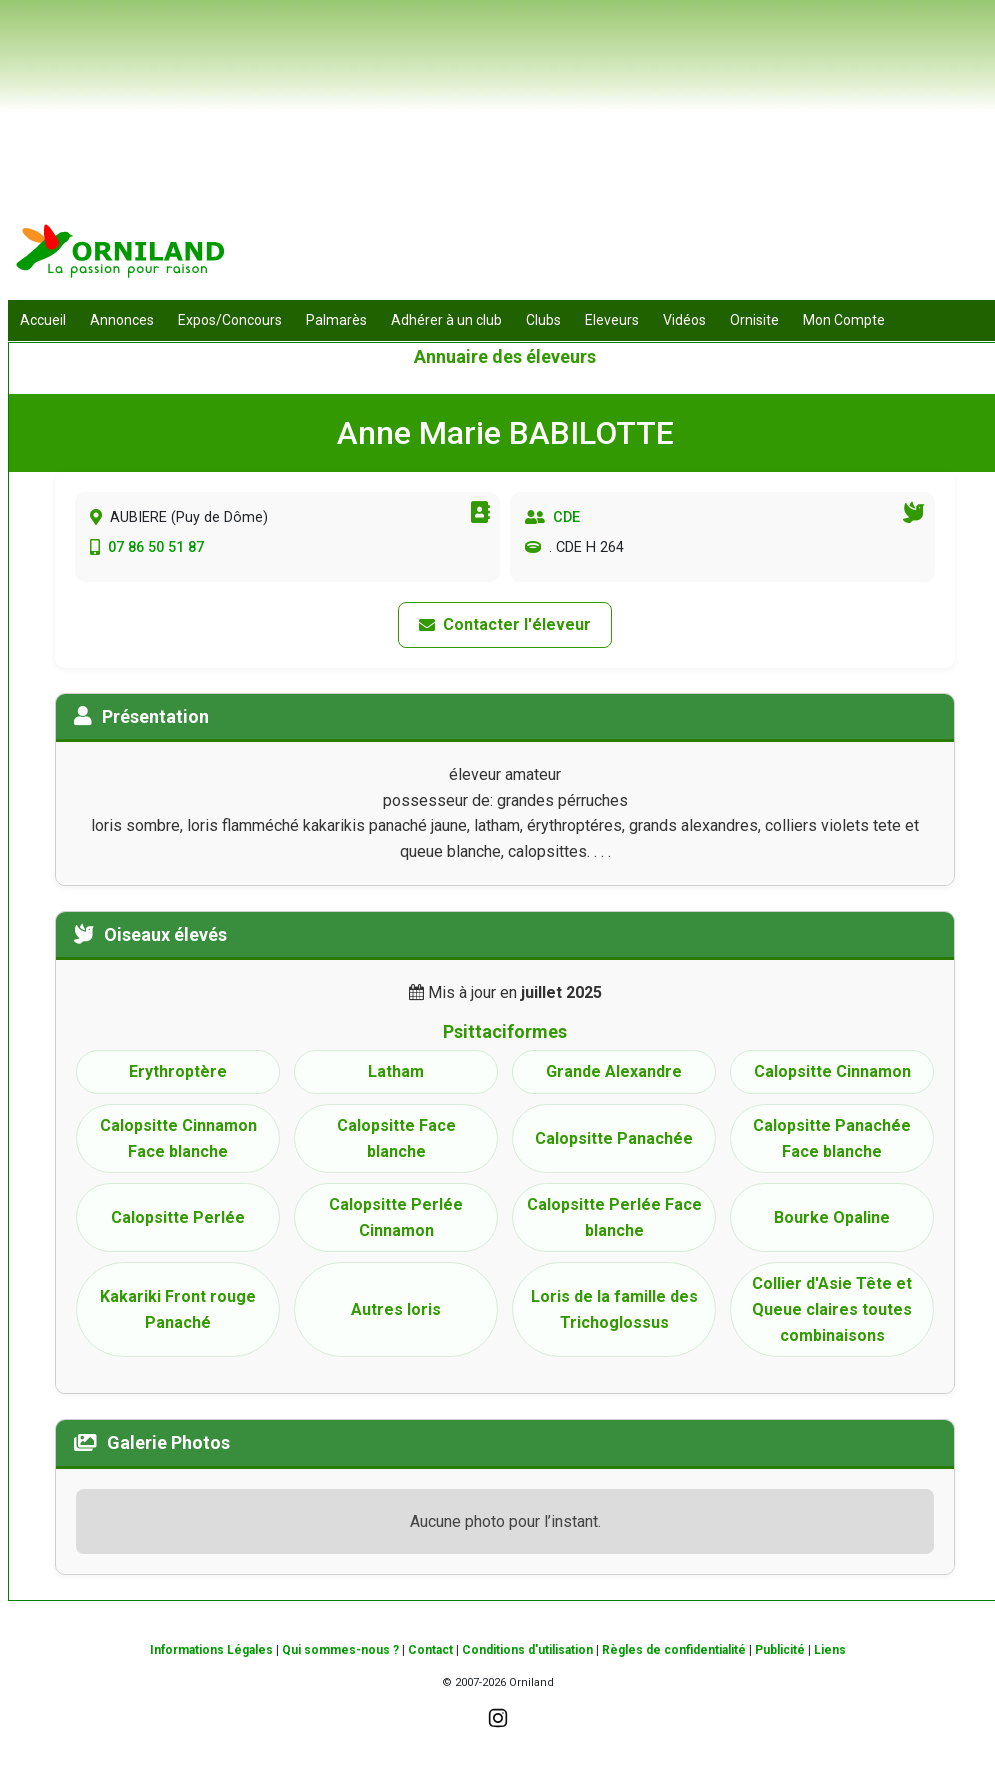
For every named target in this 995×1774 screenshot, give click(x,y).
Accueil (43, 320)
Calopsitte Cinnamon (832, 1071)
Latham (396, 1071)
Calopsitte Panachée (614, 1138)
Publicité (780, 1650)
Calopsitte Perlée (178, 1217)
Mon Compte (844, 320)
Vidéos (684, 320)
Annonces (122, 320)
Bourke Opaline (832, 1217)
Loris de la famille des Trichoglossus (614, 1309)
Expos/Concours (230, 320)
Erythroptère (178, 1071)
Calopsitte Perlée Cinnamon (396, 1217)
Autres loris (396, 1309)
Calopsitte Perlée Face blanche (614, 1217)
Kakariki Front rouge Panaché (178, 1309)
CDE (566, 517)
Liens (830, 1650)
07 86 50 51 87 (156, 547)
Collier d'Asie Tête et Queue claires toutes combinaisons (832, 1309)
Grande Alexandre (614, 1071)
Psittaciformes (505, 1031)
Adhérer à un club (446, 320)
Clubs (543, 320)
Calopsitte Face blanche (396, 1138)
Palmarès (336, 320)
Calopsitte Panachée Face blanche (832, 1138)
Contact (430, 1650)
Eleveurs (612, 320)
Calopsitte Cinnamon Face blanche (178, 1138)
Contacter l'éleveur (505, 624)
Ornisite (754, 320)
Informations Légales (211, 1650)
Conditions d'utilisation (527, 1650)
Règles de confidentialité (674, 1650)
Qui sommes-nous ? (340, 1650)
